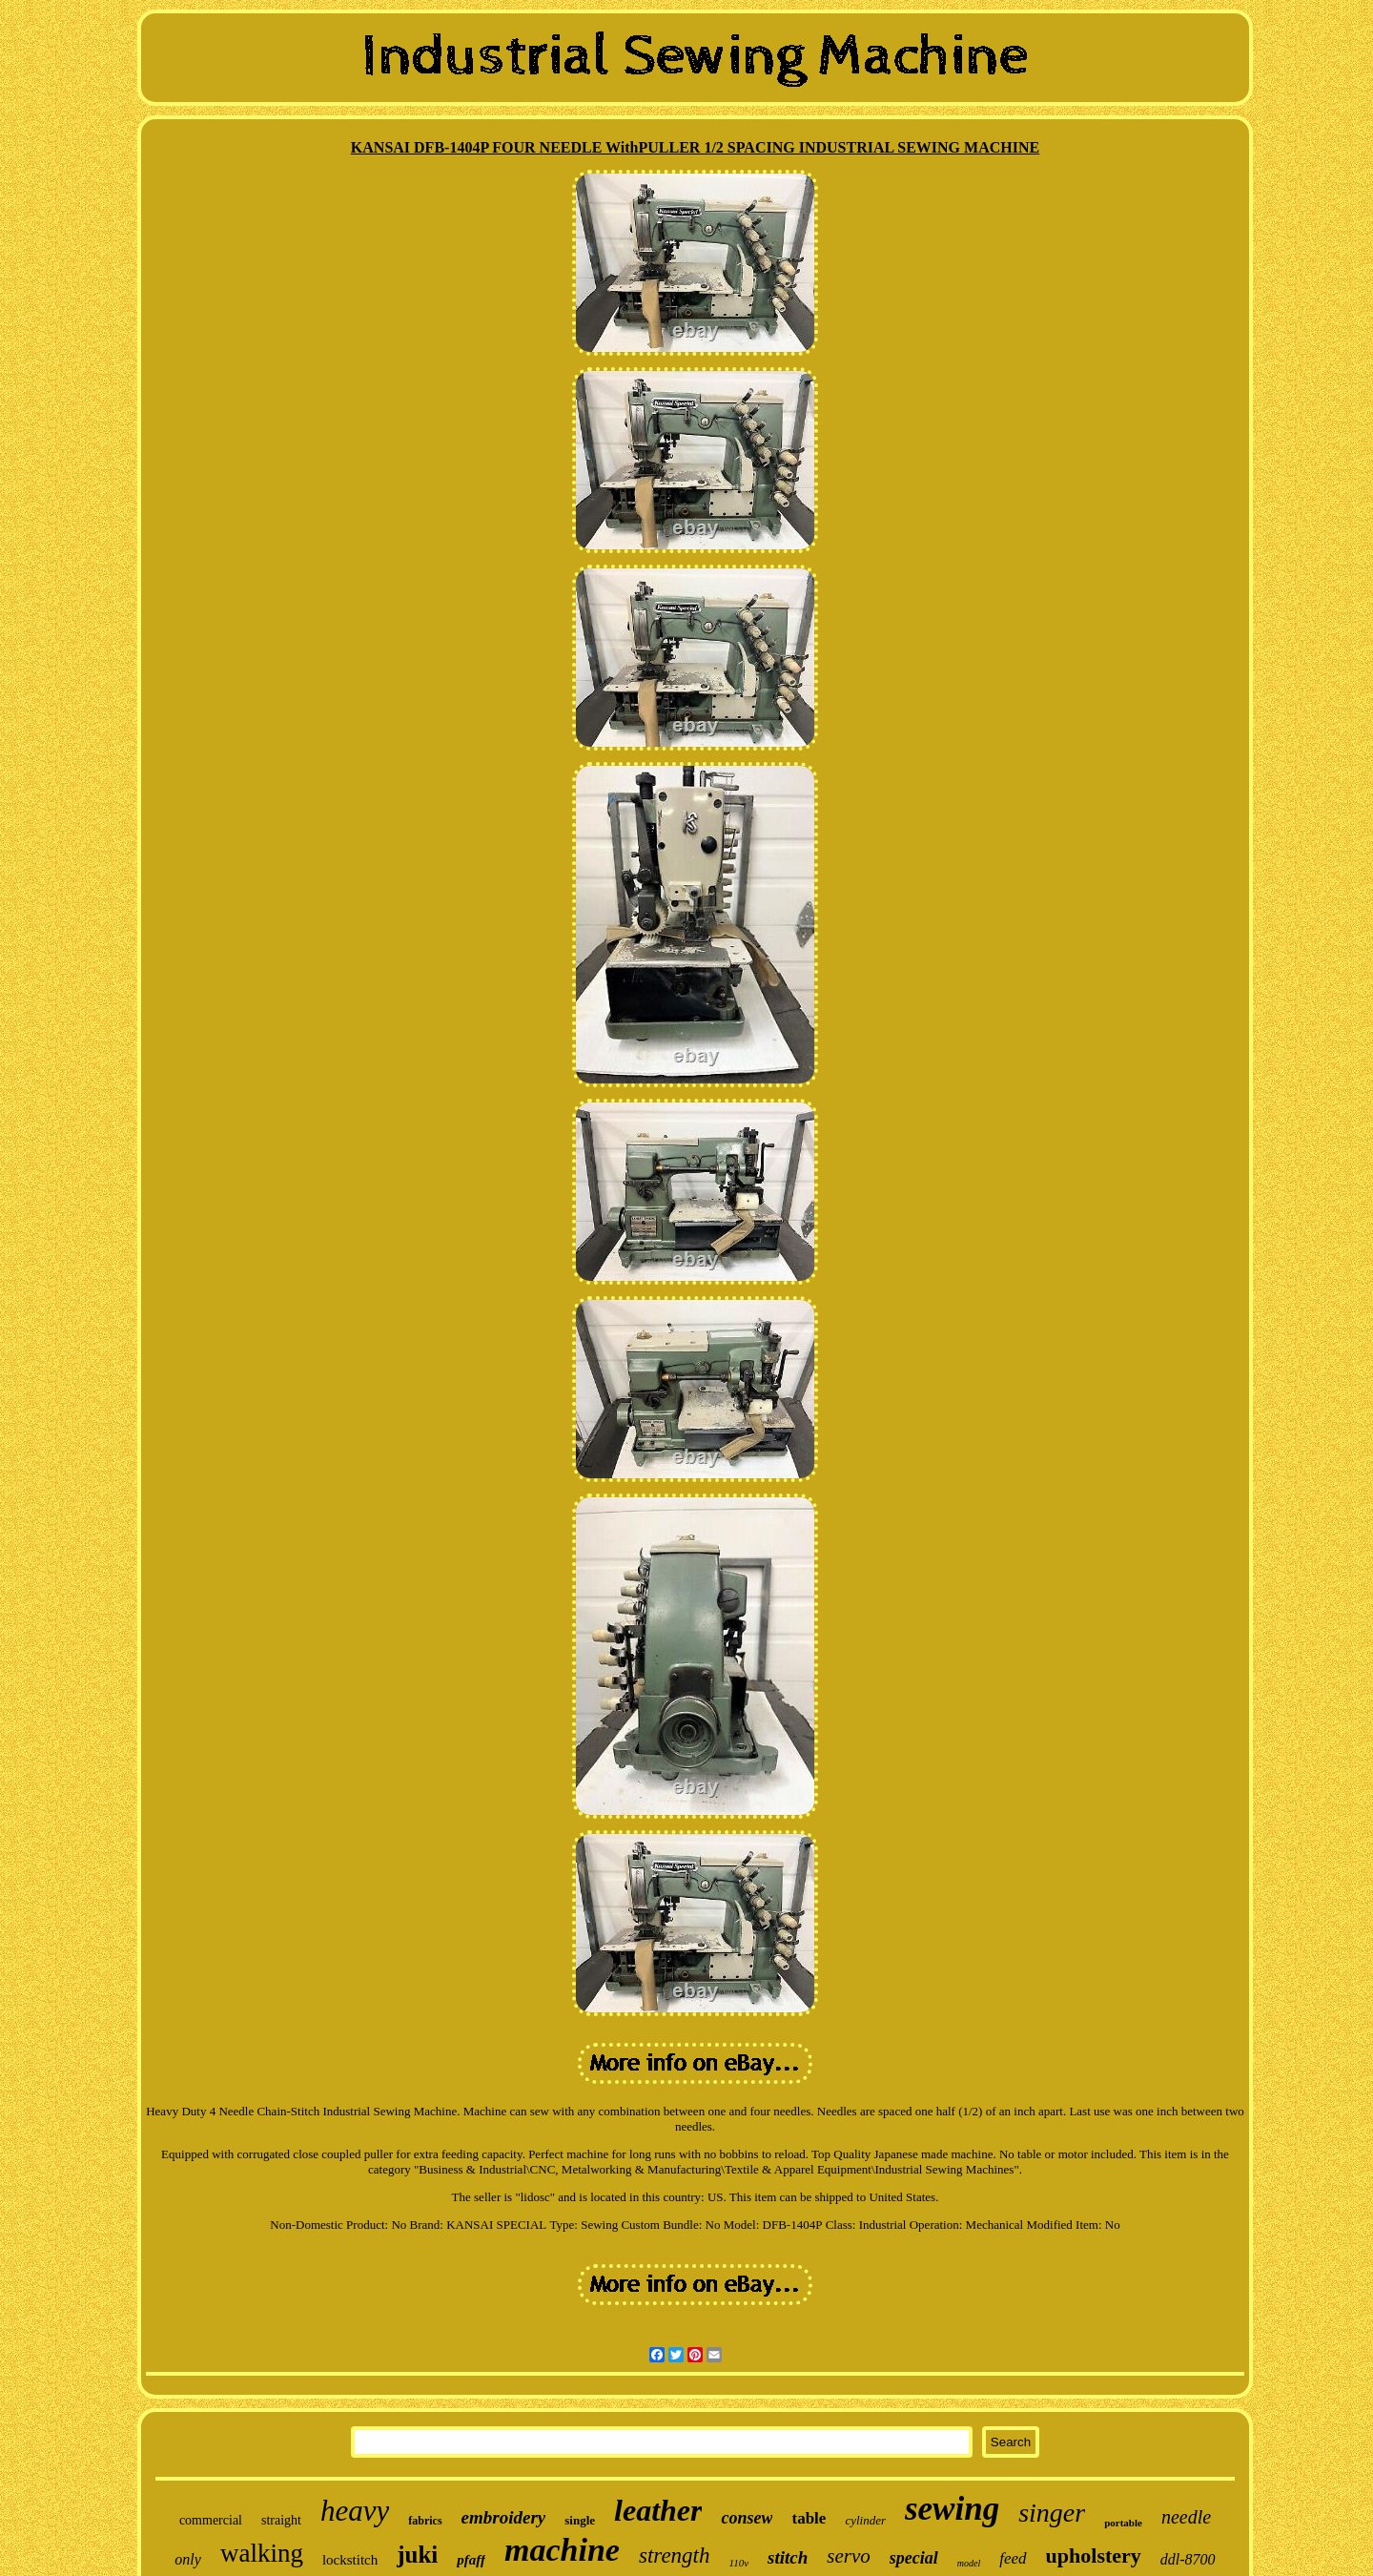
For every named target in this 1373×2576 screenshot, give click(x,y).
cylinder (865, 2520)
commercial (210, 2520)
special (914, 2557)
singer (1051, 2512)
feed (1012, 2558)
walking (261, 2553)
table (808, 2518)
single (579, 2520)
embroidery (503, 2517)
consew (746, 2517)
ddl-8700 (1188, 2559)
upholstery (1093, 2555)
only (187, 2559)
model (968, 2563)
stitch (788, 2557)
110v (739, 2562)
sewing (952, 2508)
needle (1186, 2516)
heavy (354, 2510)
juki (417, 2554)
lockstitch (350, 2559)
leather (658, 2510)
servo (849, 2556)
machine (562, 2549)
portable (1123, 2522)
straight (281, 2520)
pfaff (471, 2559)
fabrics (424, 2520)
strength (674, 2555)
